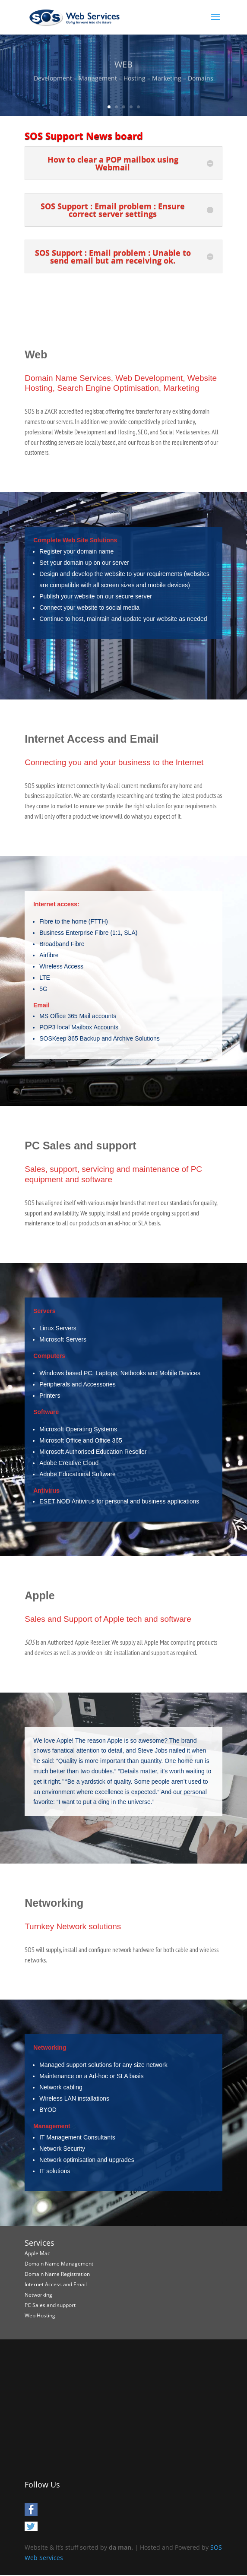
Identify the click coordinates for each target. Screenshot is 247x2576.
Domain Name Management (59, 2263)
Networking (38, 2294)
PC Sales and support (50, 2305)
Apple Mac (37, 2253)
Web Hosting (40, 2315)
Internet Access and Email (56, 2284)
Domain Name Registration (57, 2274)
